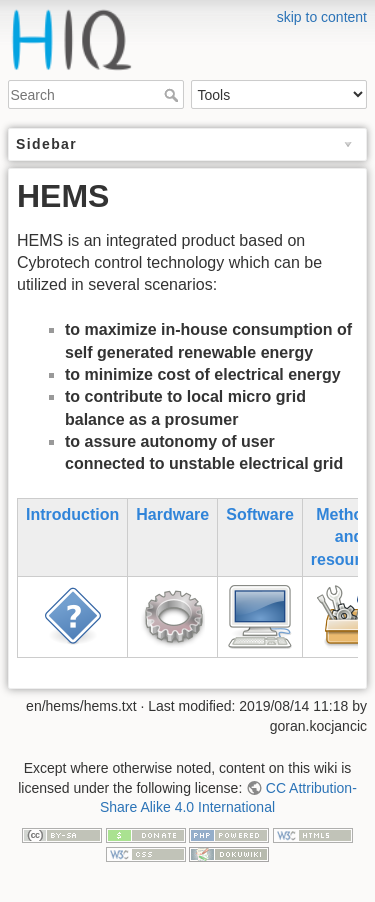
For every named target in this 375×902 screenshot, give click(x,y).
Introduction (72, 514)
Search (173, 95)
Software (260, 514)
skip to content (322, 17)
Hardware (172, 514)
